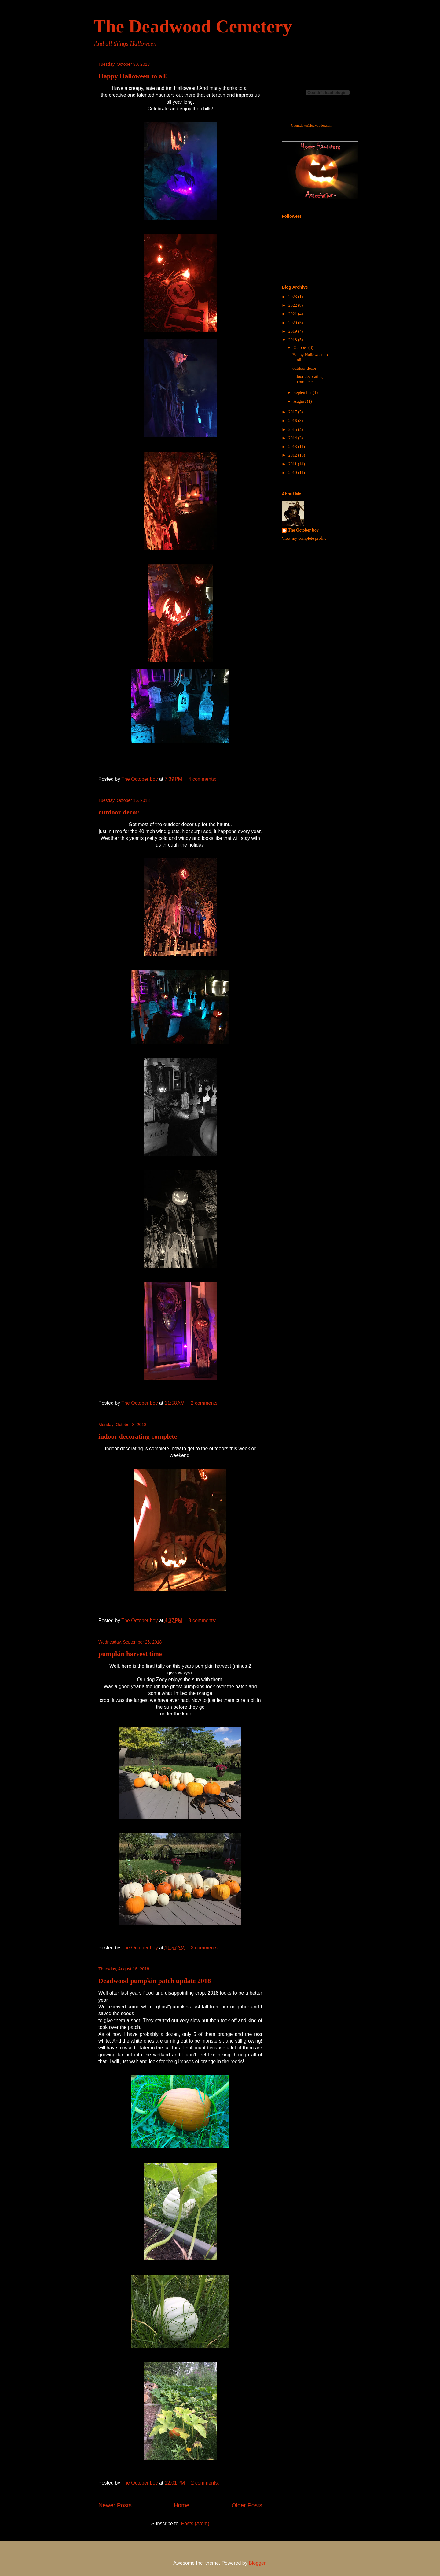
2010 (293, 472)
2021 (293, 314)
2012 (293, 455)
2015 (293, 429)
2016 (293, 420)
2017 (293, 412)
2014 (293, 438)
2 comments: (205, 1403)
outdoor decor (118, 812)
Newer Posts (115, 2505)
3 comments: (203, 1620)
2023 (293, 297)
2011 (293, 464)
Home (181, 2505)
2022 (293, 305)
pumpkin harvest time (130, 1654)
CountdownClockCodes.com (311, 126)
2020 (293, 323)
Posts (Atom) (195, 2523)
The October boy (303, 530)
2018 (293, 340)
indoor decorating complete (137, 1436)
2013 (293, 446)
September (303, 392)
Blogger (257, 2563)
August (300, 401)
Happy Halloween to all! (133, 76)
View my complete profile (304, 538)
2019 (293, 331)
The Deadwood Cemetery (193, 26)
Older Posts (247, 2505)
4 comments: (203, 779)
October (300, 347)
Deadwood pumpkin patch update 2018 (154, 1981)
